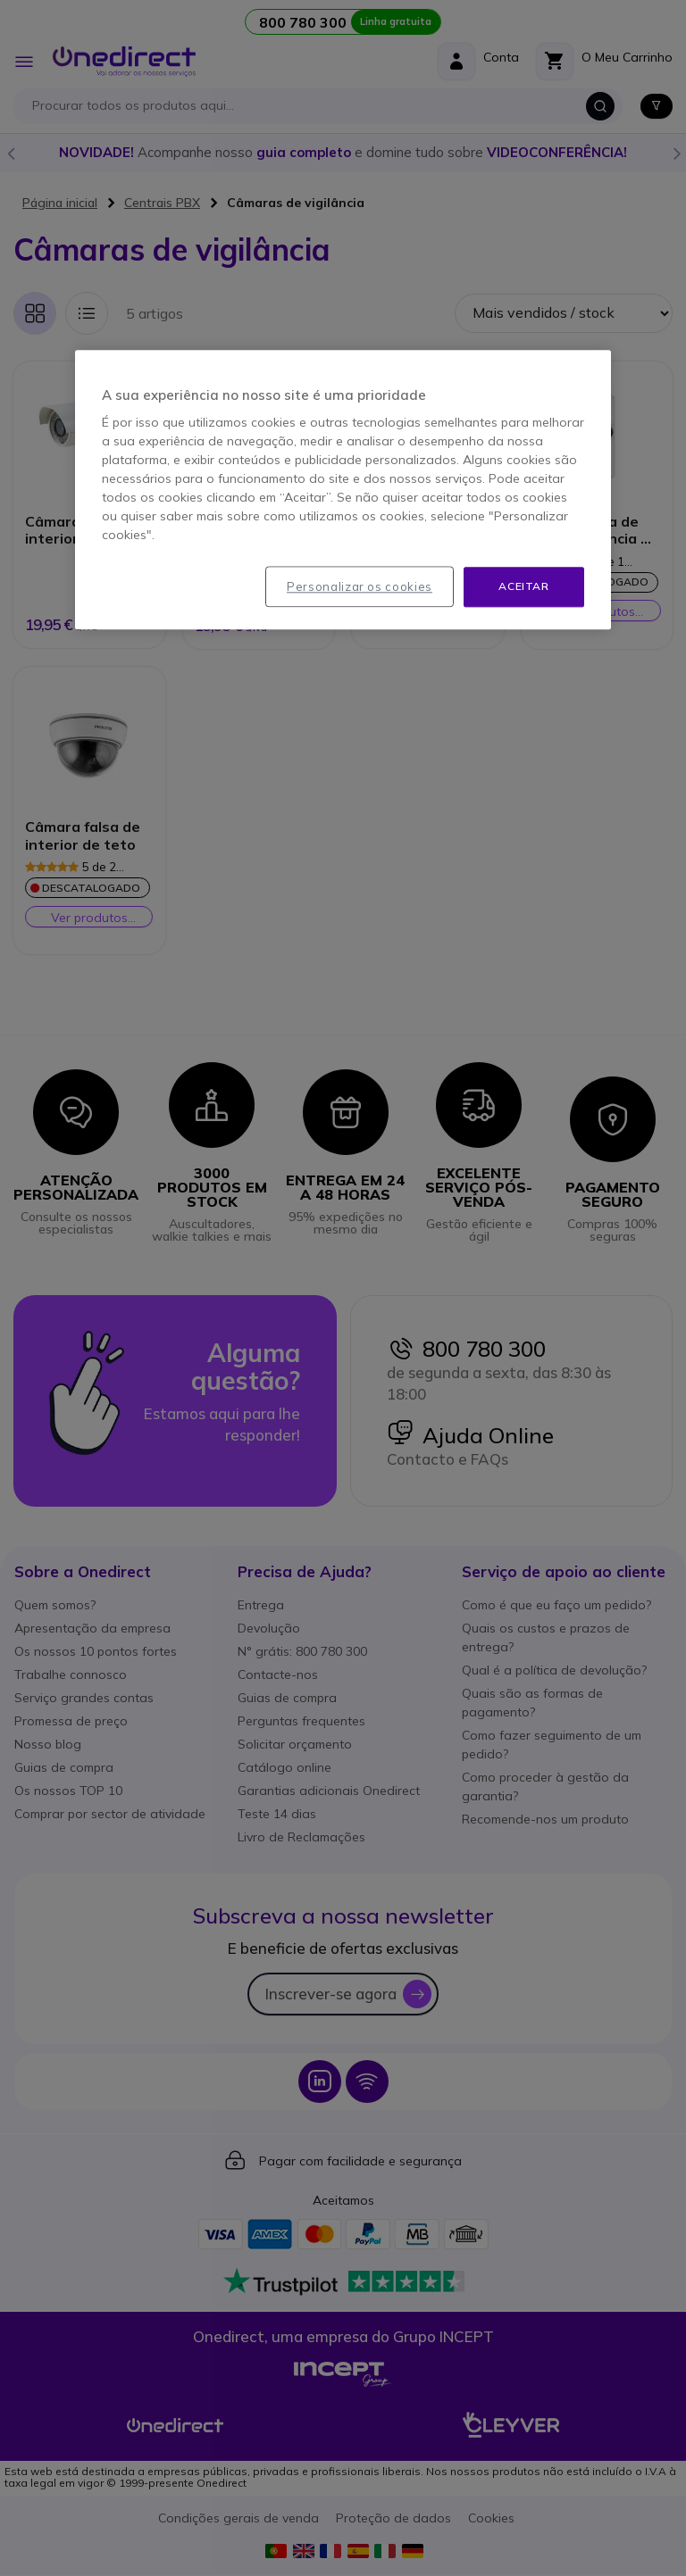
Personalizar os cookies (359, 586)
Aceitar (523, 586)
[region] (343, 489)
